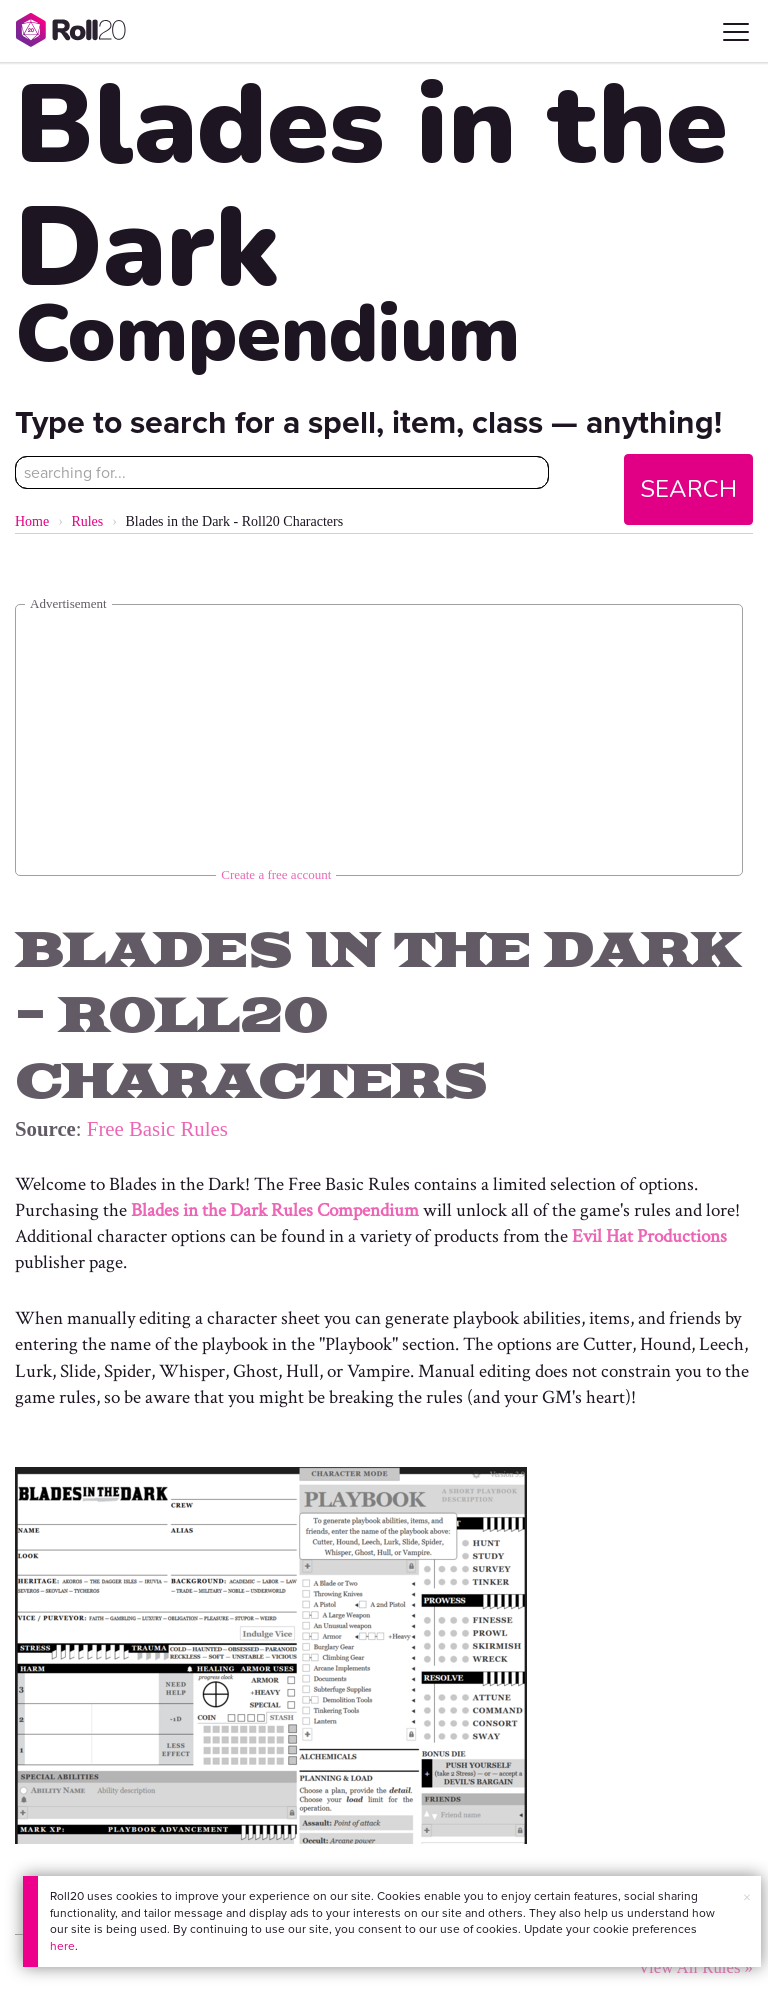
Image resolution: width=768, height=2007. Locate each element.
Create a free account (276, 874)
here (62, 1946)
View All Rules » (695, 1967)
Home (32, 521)
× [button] (747, 1897)
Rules (87, 521)
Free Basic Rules (157, 1128)
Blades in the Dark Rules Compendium (275, 1210)
